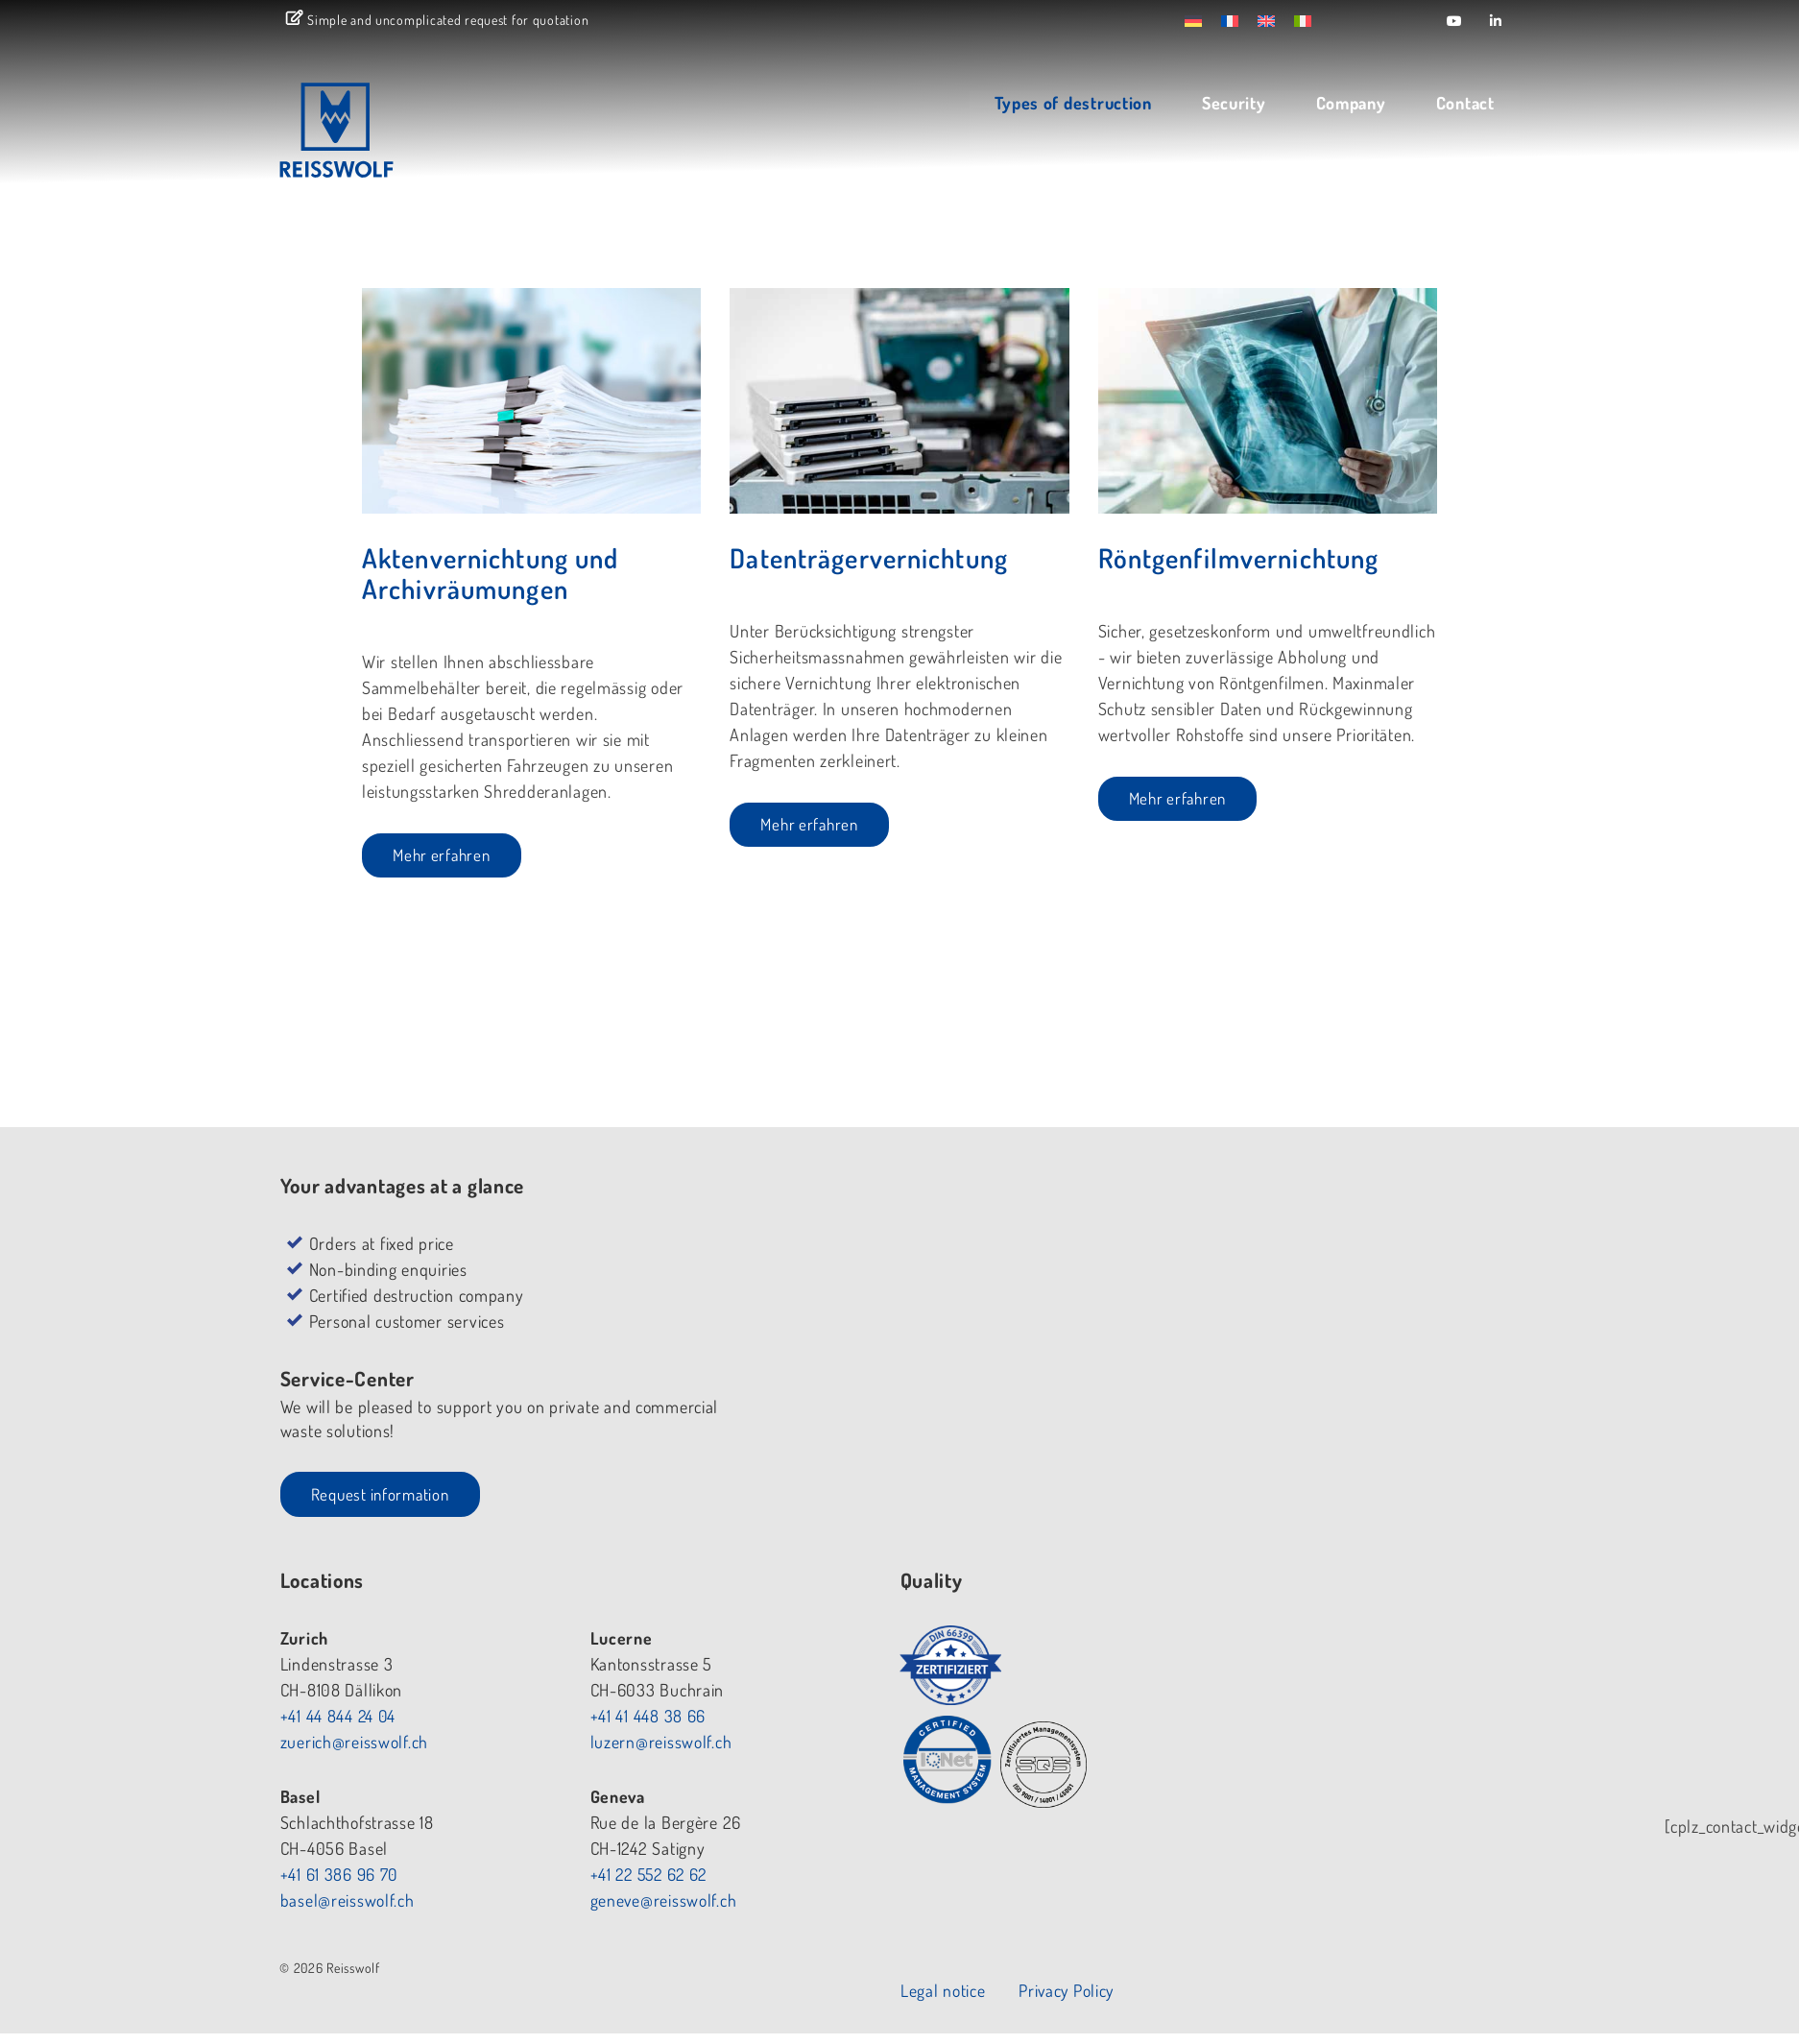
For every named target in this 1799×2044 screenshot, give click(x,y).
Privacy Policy (1465, 1621)
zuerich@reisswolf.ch (789, 1348)
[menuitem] (1210, 20)
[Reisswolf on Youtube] (1455, 20)
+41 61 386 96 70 (774, 1480)
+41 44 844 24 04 (774, 1322)
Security (1228, 103)
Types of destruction (1068, 103)
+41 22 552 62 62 (1087, 1480)
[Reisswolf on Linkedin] (1496, 20)
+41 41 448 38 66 (1083, 1322)
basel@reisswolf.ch (782, 1506)
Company (1345, 103)
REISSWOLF (396, 137)
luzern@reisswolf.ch (1096, 1348)
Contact (1459, 103)
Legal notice (1339, 1621)
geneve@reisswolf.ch (1099, 1506)
